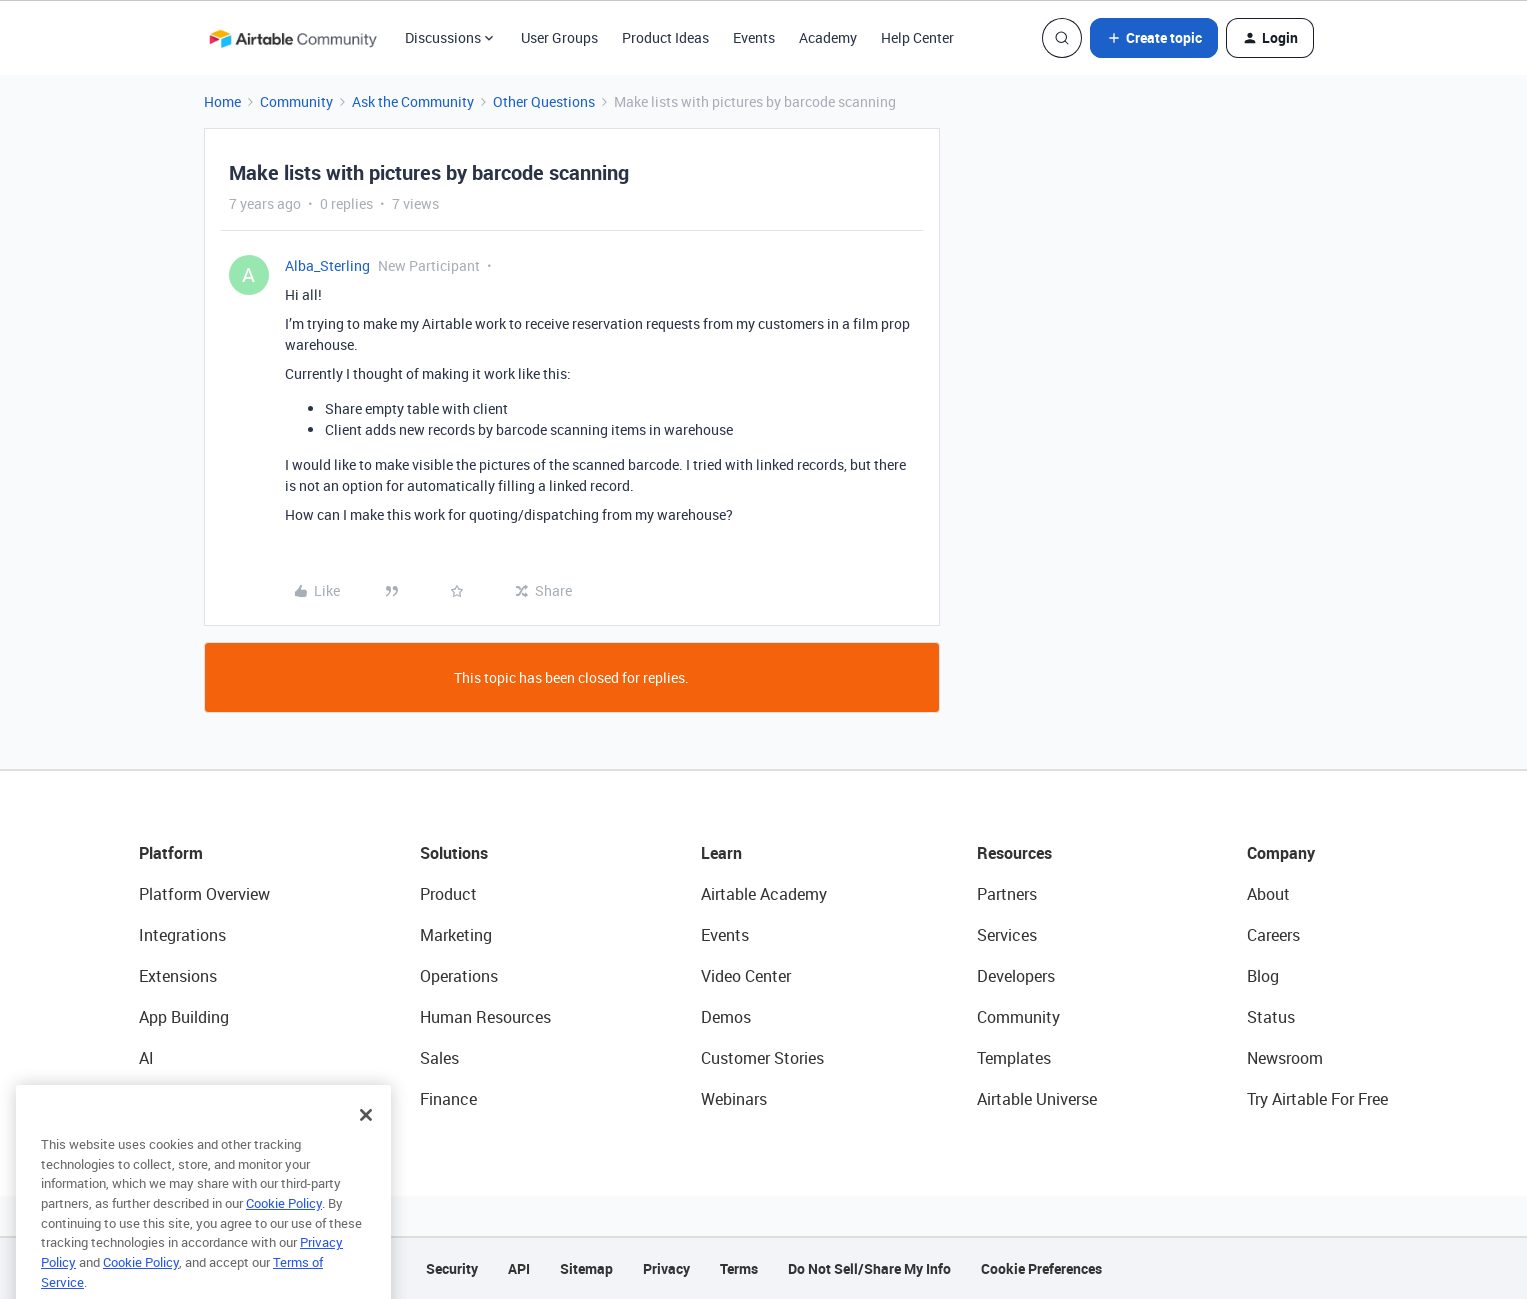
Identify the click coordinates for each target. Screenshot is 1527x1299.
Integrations (182, 935)
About (1268, 894)
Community (296, 101)
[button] (1154, 38)
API (519, 1268)
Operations (459, 976)
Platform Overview (204, 894)
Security (452, 1268)
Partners (1007, 894)
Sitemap (586, 1268)
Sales (439, 1058)
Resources (1014, 853)
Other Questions (544, 101)
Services (1007, 935)
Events (754, 37)
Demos (726, 1017)
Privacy (666, 1268)
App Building (184, 1017)
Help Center (917, 37)
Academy (828, 37)
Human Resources (485, 1017)
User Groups (559, 37)
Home (222, 101)
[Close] (366, 1148)
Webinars (734, 1099)
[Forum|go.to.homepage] (293, 38)
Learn (721, 853)
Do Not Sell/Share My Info (869, 1268)
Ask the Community (413, 101)
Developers (1016, 976)
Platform (171, 853)
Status (1271, 1017)
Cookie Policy (284, 1236)
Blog (1263, 976)
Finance (448, 1099)
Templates (1014, 1058)
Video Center (746, 976)
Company (1281, 853)
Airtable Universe (1037, 1099)
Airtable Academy (764, 894)
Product (448, 894)
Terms (739, 1268)
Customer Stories (762, 1058)
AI (146, 1058)
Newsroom (1285, 1058)
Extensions (178, 976)
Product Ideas (665, 37)
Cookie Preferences (1041, 1268)
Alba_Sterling (327, 265)
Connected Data (197, 1099)
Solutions (454, 853)
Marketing (456, 935)
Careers (1273, 935)
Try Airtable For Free (1317, 1099)
